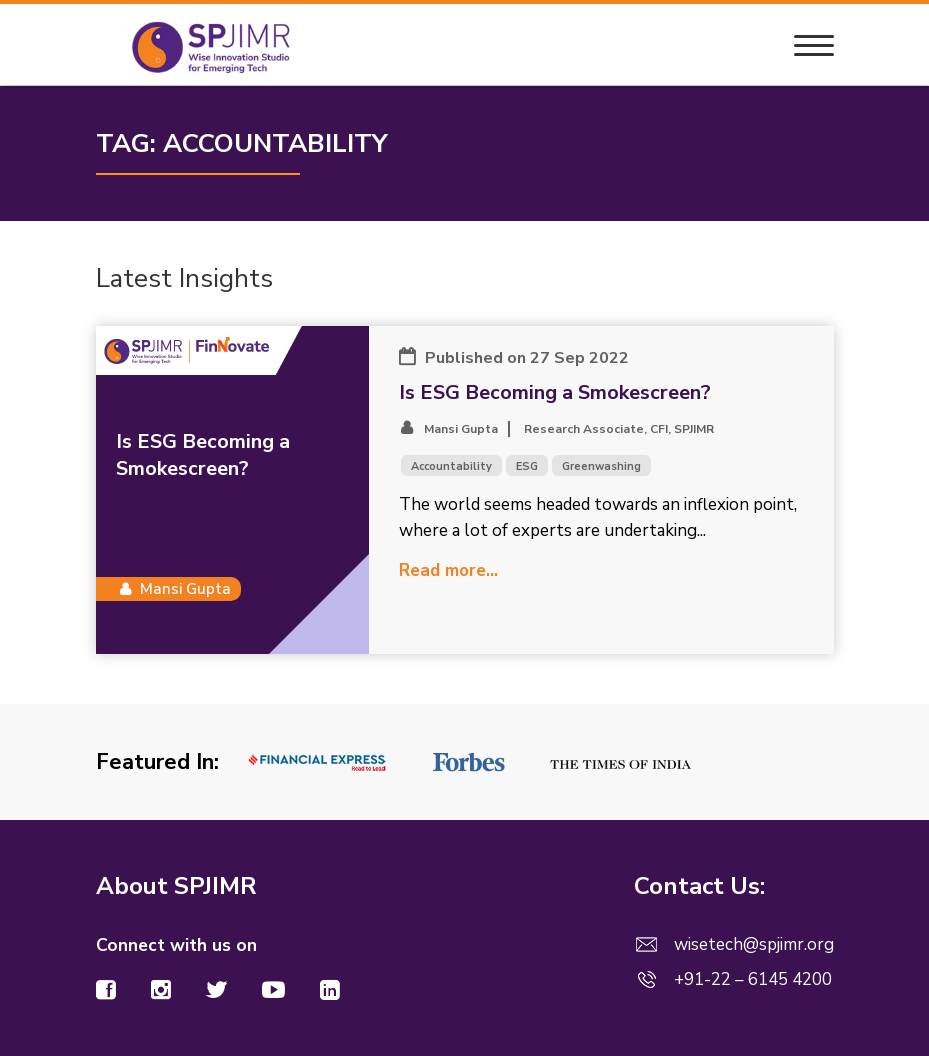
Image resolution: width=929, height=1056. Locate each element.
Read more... (448, 570)
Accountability (451, 466)
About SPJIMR (176, 886)
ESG (527, 466)
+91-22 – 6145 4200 (753, 979)
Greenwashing (601, 466)
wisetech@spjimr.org (754, 944)
